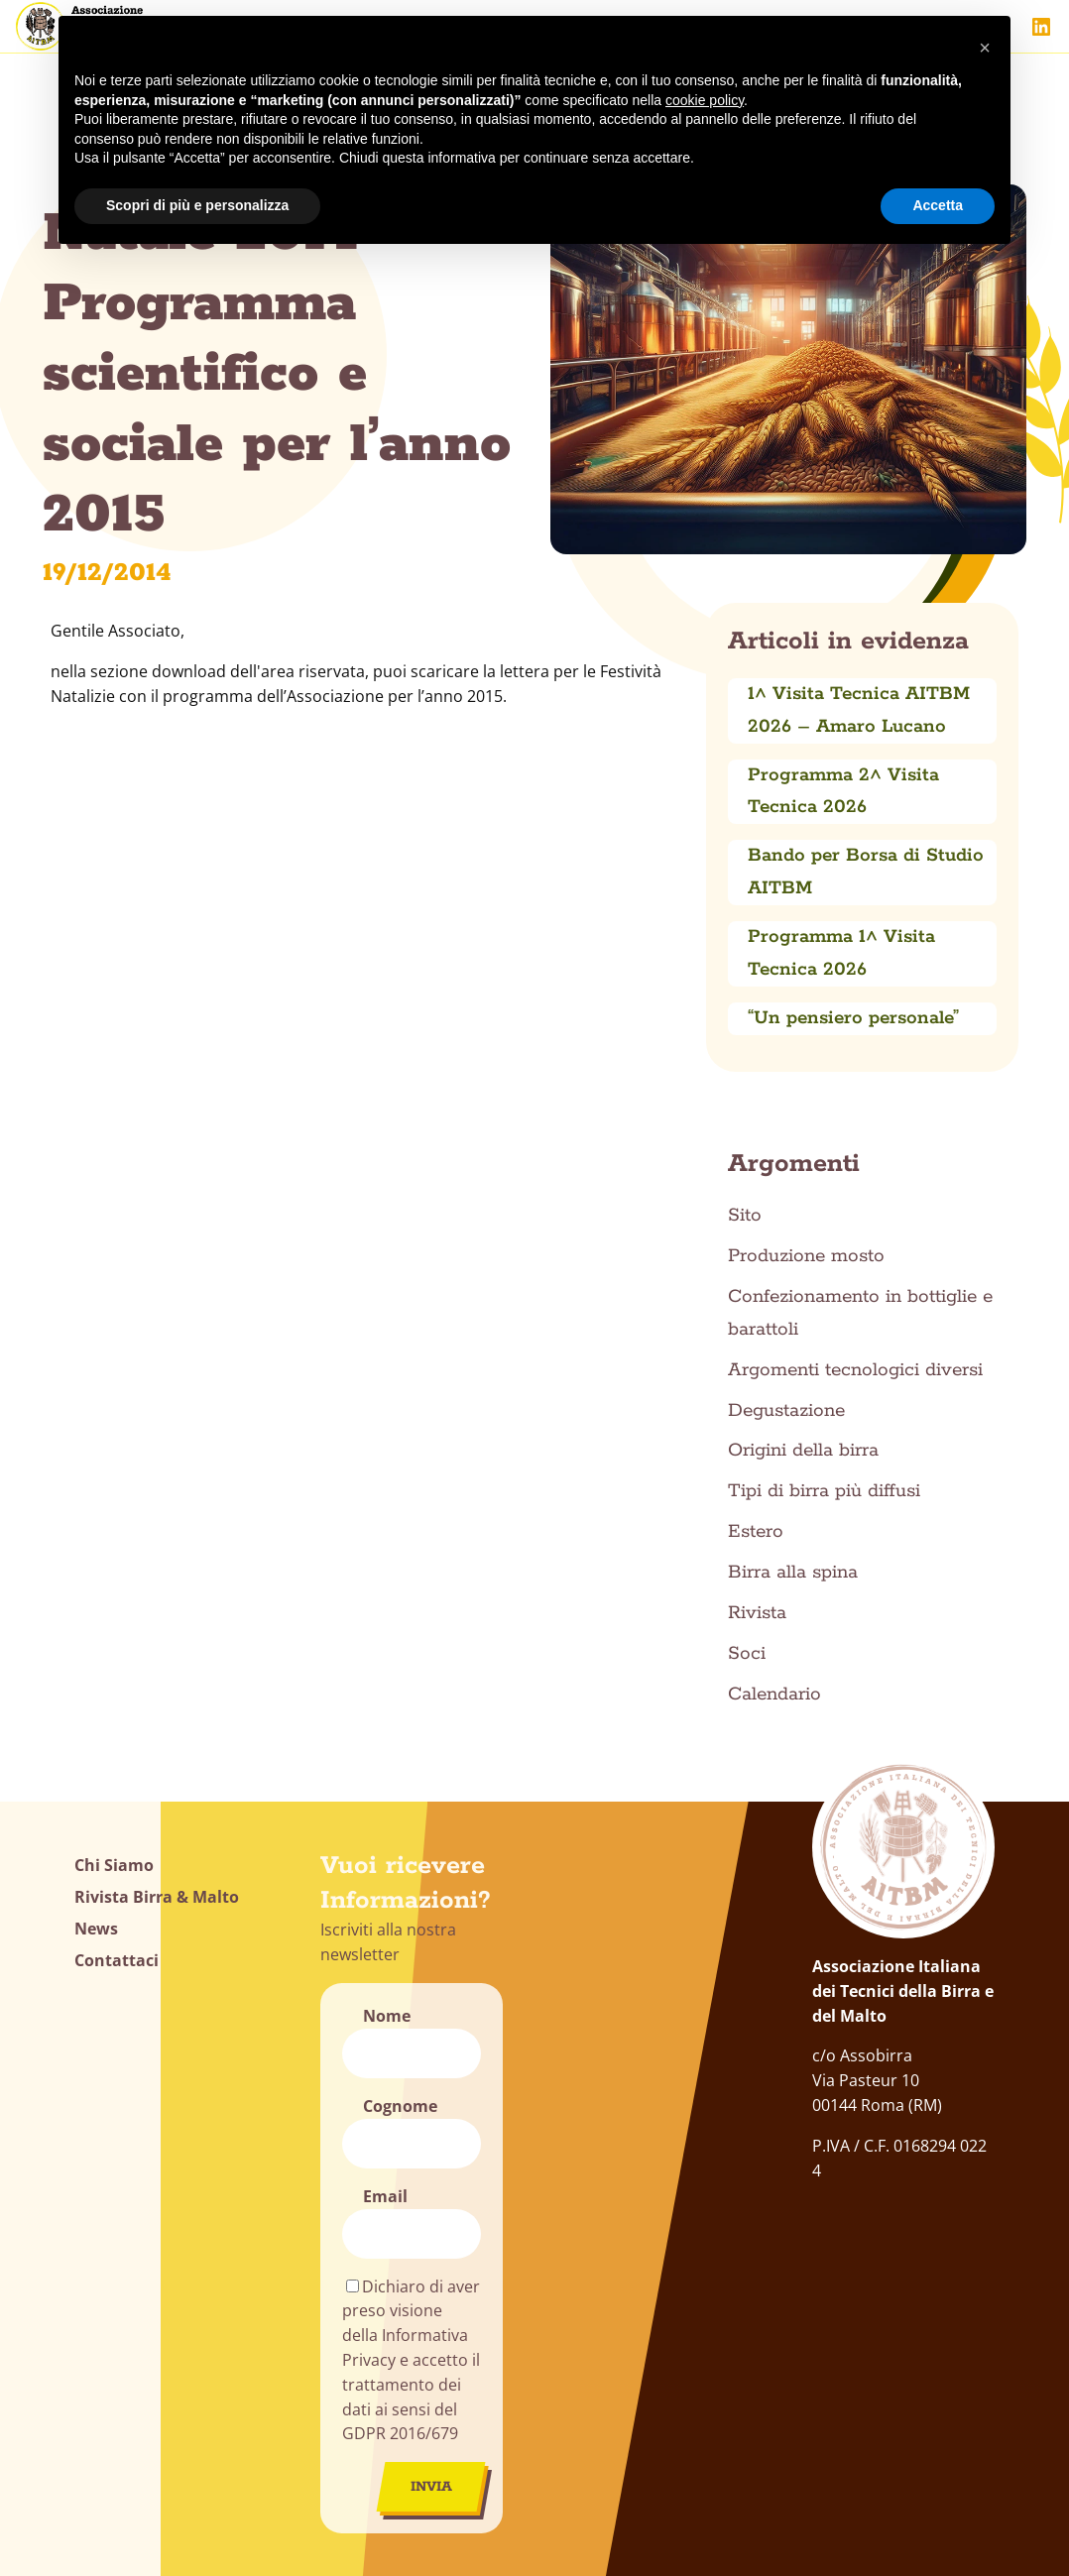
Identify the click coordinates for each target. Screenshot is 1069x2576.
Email (385, 2196)
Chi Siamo (114, 1865)
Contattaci (116, 1960)
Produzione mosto (806, 1256)
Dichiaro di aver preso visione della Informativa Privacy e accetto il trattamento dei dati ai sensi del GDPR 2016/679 (411, 2360)
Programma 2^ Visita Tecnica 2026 (843, 791)
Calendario (774, 1694)
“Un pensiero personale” (853, 1018)
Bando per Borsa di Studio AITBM (866, 872)
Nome (387, 2016)
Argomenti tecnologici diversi (855, 1370)
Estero (755, 1532)
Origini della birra (803, 1451)
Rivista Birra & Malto (156, 1897)
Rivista (757, 1613)
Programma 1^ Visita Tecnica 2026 (841, 953)
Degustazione (786, 1411)
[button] (985, 47)
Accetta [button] (937, 205)
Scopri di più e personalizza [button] (197, 205)
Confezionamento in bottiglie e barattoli (860, 1313)
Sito (745, 1216)
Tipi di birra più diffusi (824, 1491)
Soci (747, 1654)
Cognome (400, 2106)
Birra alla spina (793, 1572)
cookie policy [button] (704, 100)
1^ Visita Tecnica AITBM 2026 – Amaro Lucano (859, 710)
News (96, 1928)
